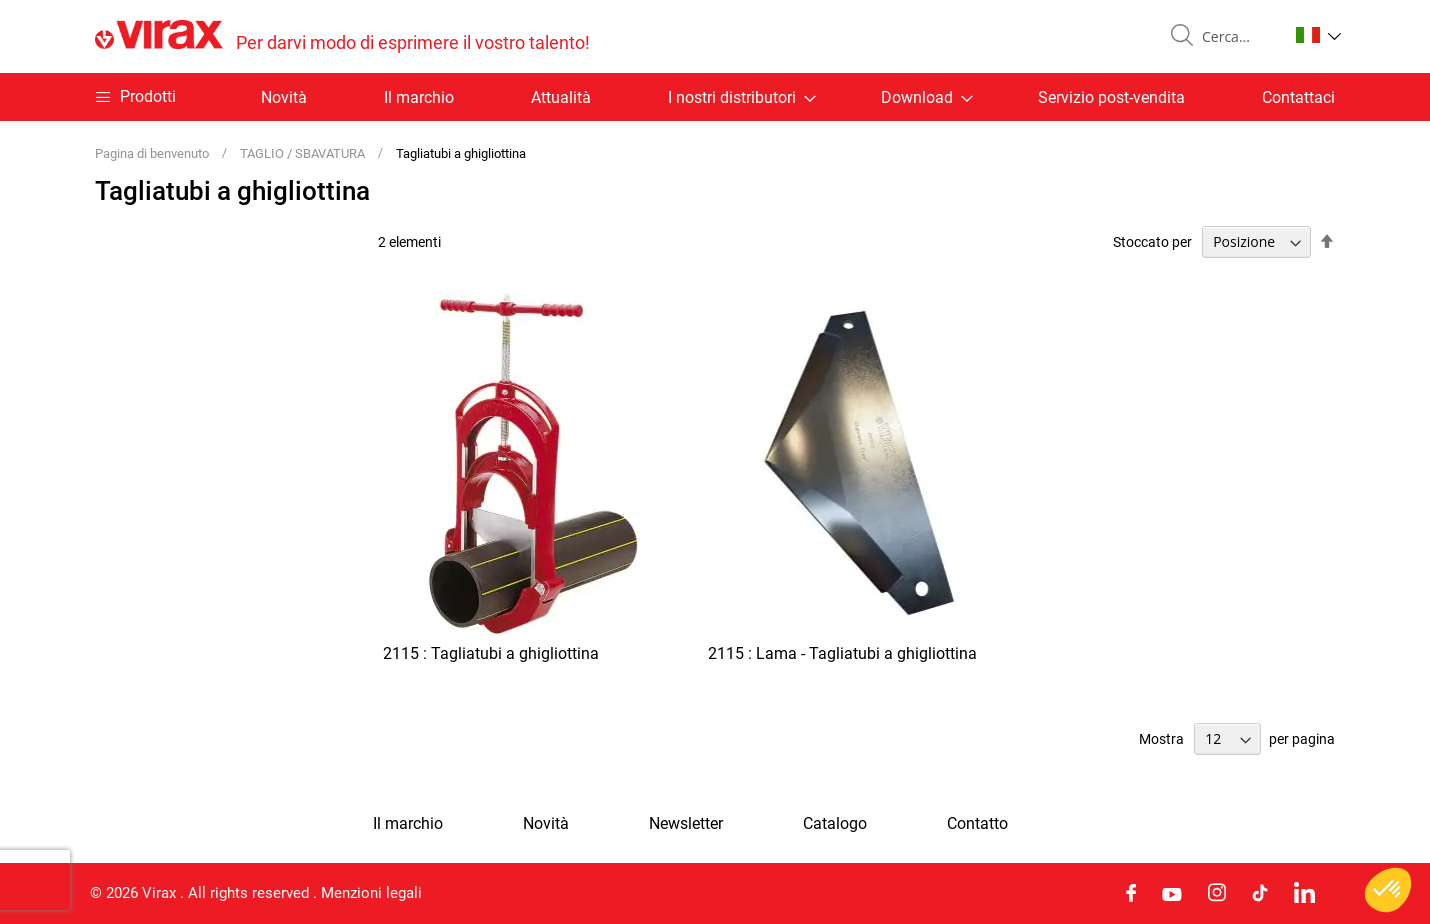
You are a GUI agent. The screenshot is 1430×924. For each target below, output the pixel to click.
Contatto (977, 824)
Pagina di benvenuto (153, 153)
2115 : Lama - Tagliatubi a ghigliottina (842, 653)
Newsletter (686, 824)
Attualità (561, 97)
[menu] (715, 97)
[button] (1318, 35)
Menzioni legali (371, 893)
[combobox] (1237, 37)
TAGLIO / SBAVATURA (304, 153)
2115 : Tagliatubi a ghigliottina (491, 653)
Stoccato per (1152, 242)
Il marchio (419, 97)
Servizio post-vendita (1111, 97)
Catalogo (835, 824)
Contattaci (1298, 97)
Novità (284, 97)
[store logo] (342, 36)
